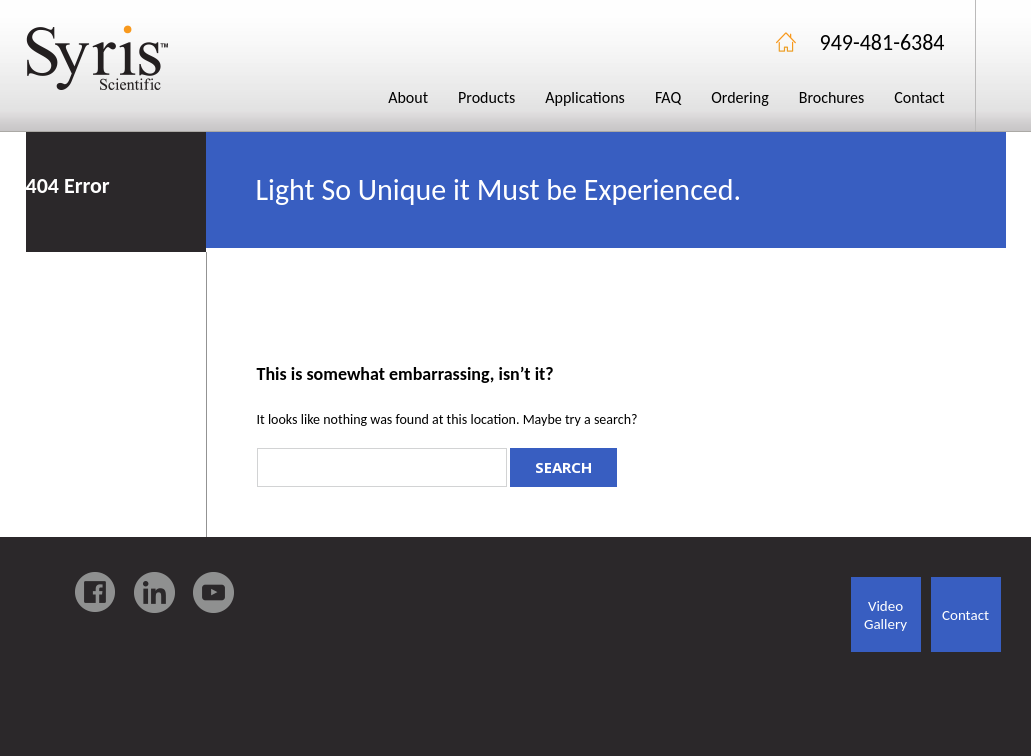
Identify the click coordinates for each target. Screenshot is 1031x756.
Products (486, 97)
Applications (585, 97)
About (408, 97)
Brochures (832, 97)
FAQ (668, 97)
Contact (919, 97)
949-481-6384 (882, 42)
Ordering (740, 97)
